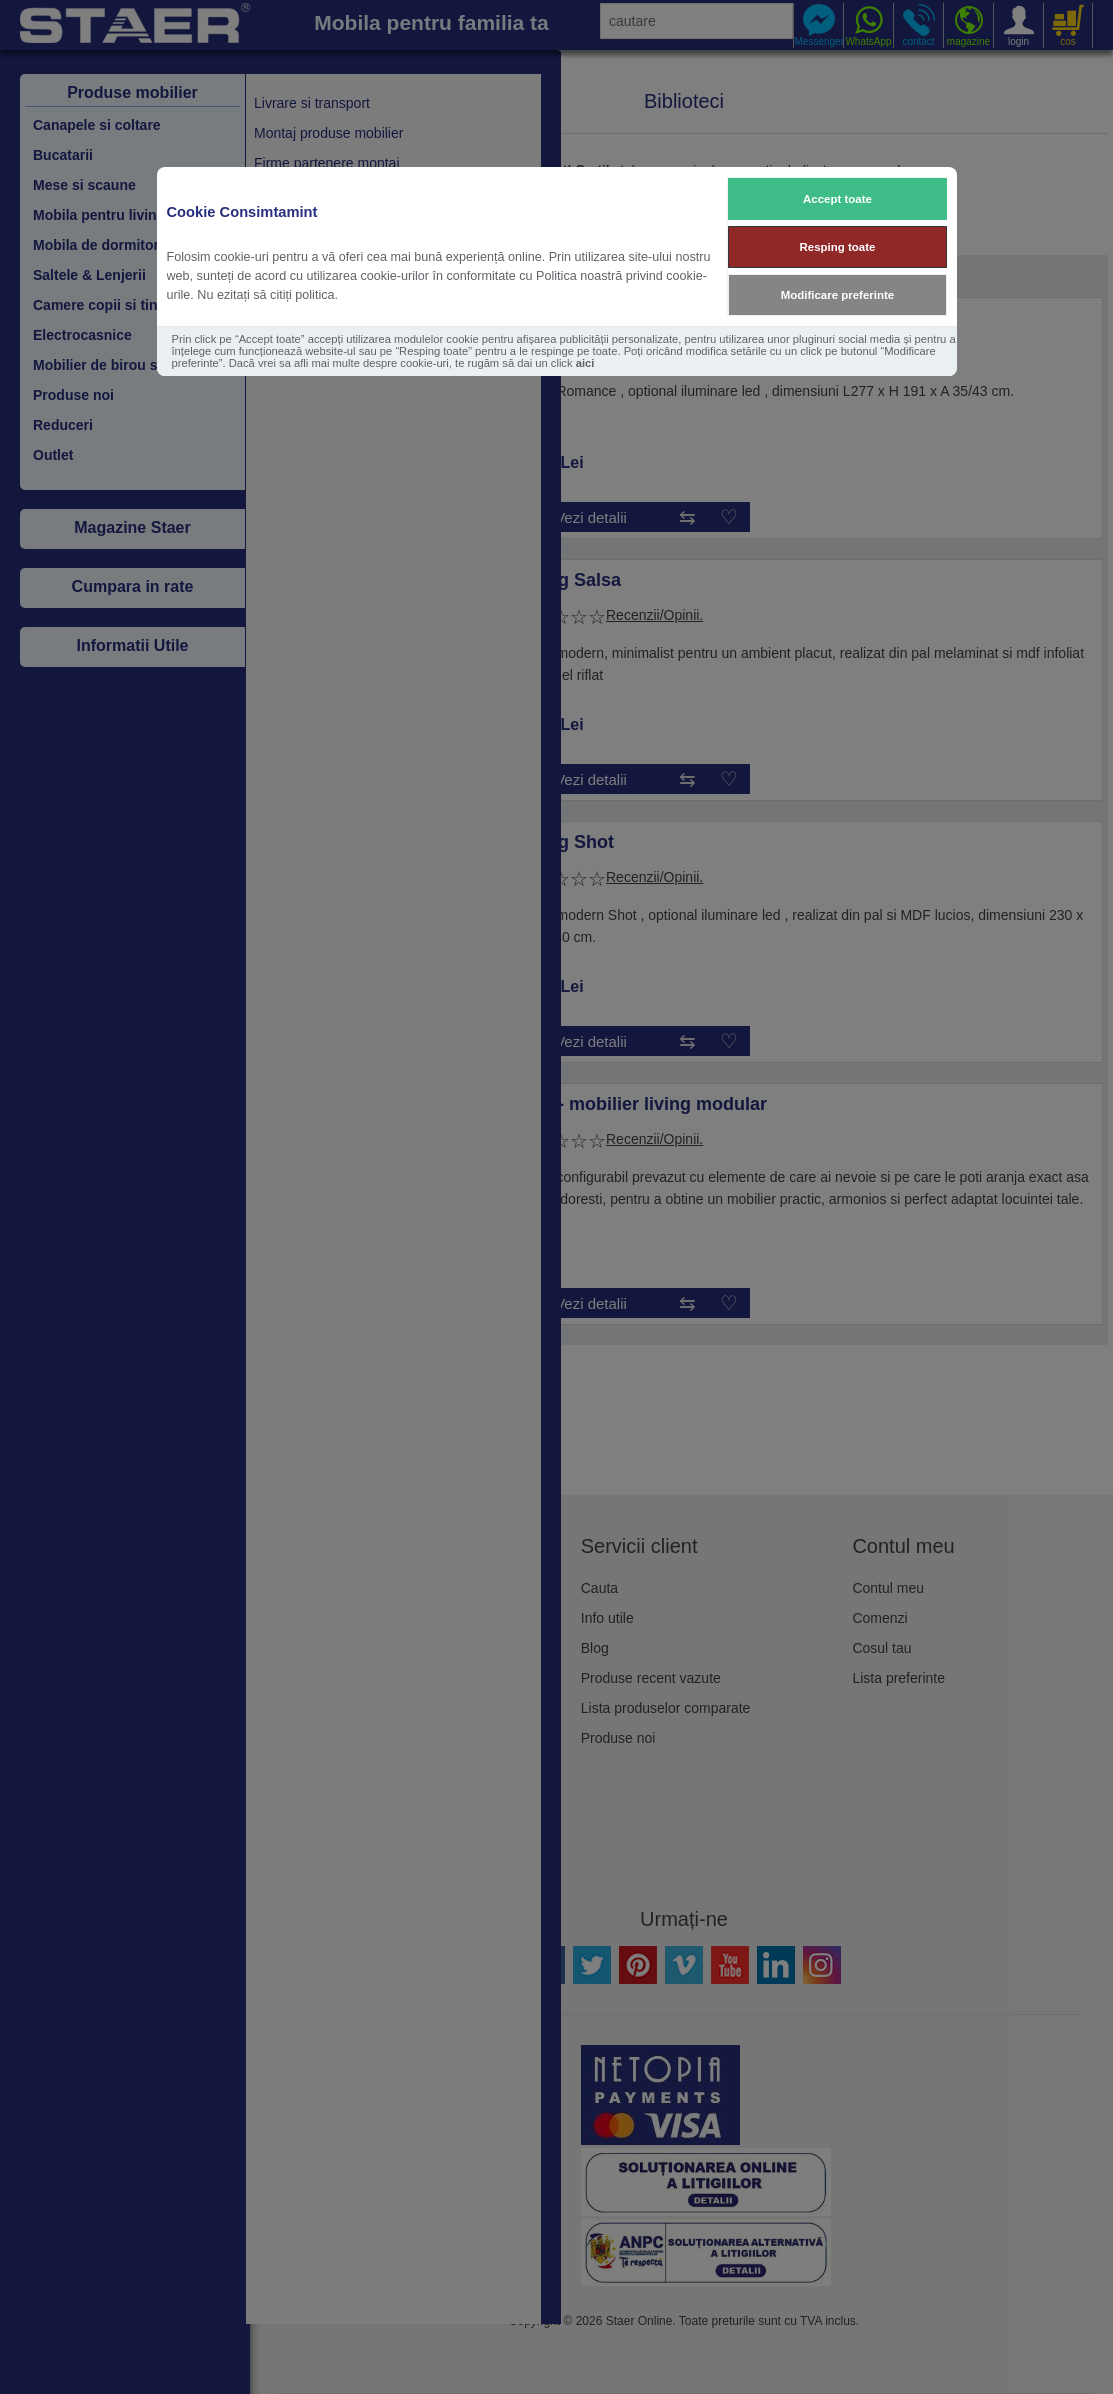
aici (585, 363)
